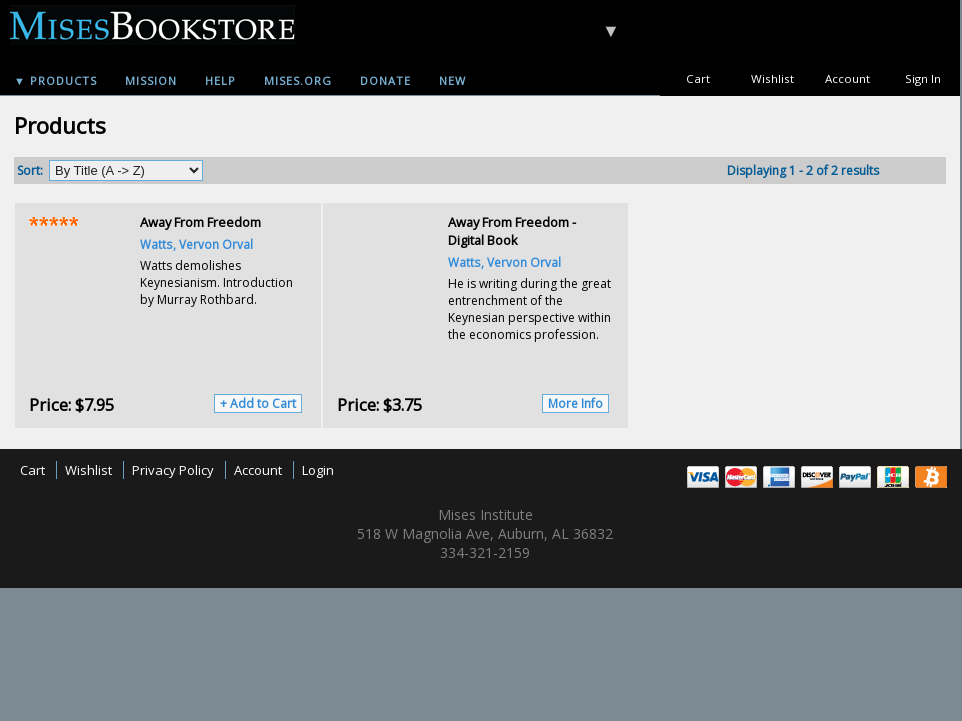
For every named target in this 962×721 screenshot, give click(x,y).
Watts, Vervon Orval (196, 244)
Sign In (923, 78)
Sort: (30, 170)
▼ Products (55, 80)
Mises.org (298, 80)
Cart (698, 78)
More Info (575, 403)
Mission (151, 80)
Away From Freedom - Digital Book (512, 231)
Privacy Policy (173, 470)
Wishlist (772, 78)
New (452, 80)
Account (847, 78)
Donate (385, 80)
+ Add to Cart (258, 403)
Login (318, 470)
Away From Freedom (200, 222)
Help (220, 80)
